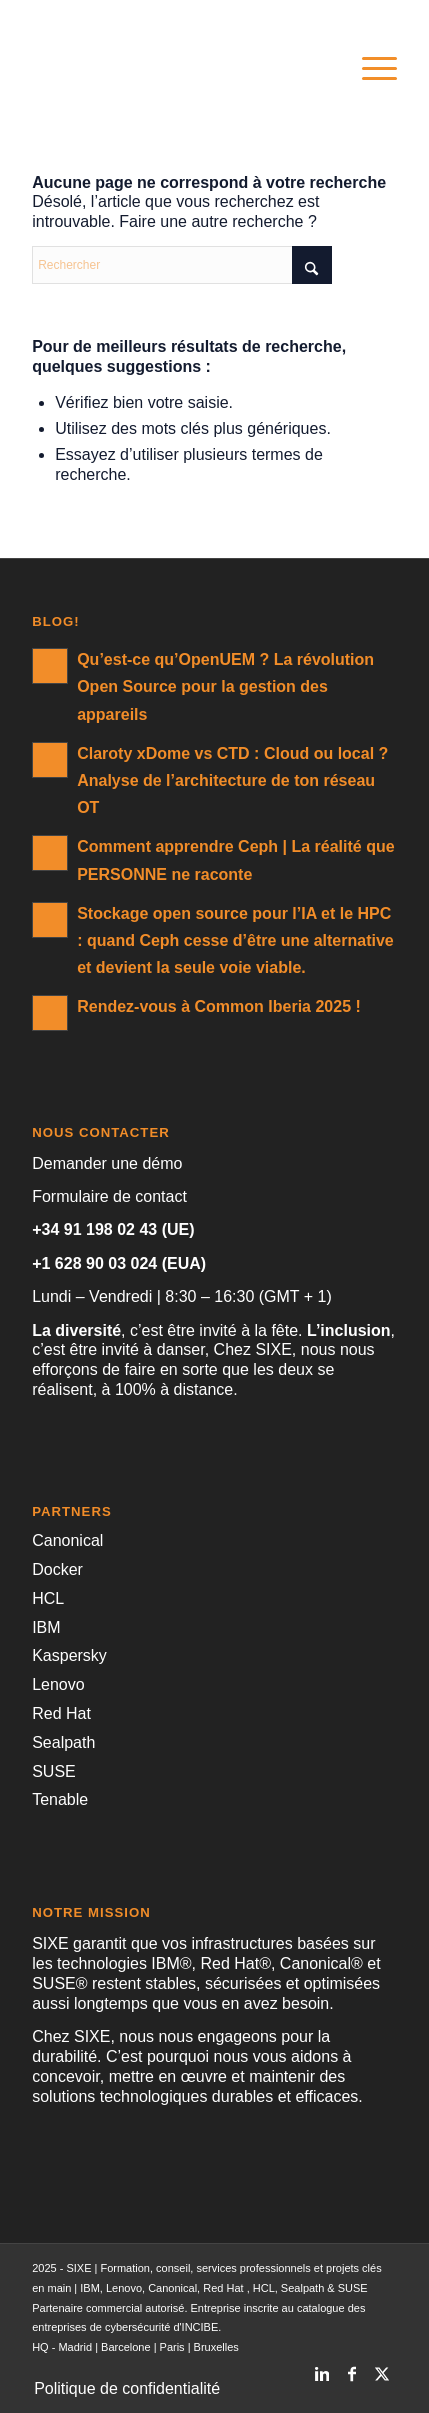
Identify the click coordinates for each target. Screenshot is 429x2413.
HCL (48, 1598)
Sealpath (63, 1742)
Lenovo (58, 1684)
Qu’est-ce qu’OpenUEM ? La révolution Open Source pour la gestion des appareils (225, 686)
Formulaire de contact (109, 1196)
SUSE (54, 1771)
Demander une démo (107, 1163)
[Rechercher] (182, 265)
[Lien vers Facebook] (352, 2368)
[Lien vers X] (382, 2368)
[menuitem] (369, 69)
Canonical (67, 1540)
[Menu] (369, 69)
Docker (57, 1569)
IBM (46, 1627)
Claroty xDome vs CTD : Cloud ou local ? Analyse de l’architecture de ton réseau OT (232, 780)
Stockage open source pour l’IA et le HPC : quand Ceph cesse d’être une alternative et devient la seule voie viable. (235, 940)
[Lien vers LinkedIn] (322, 2368)
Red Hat (61, 1713)
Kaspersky (69, 1655)
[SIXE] (178, 69)
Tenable (60, 1799)
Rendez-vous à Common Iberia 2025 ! (219, 1006)
